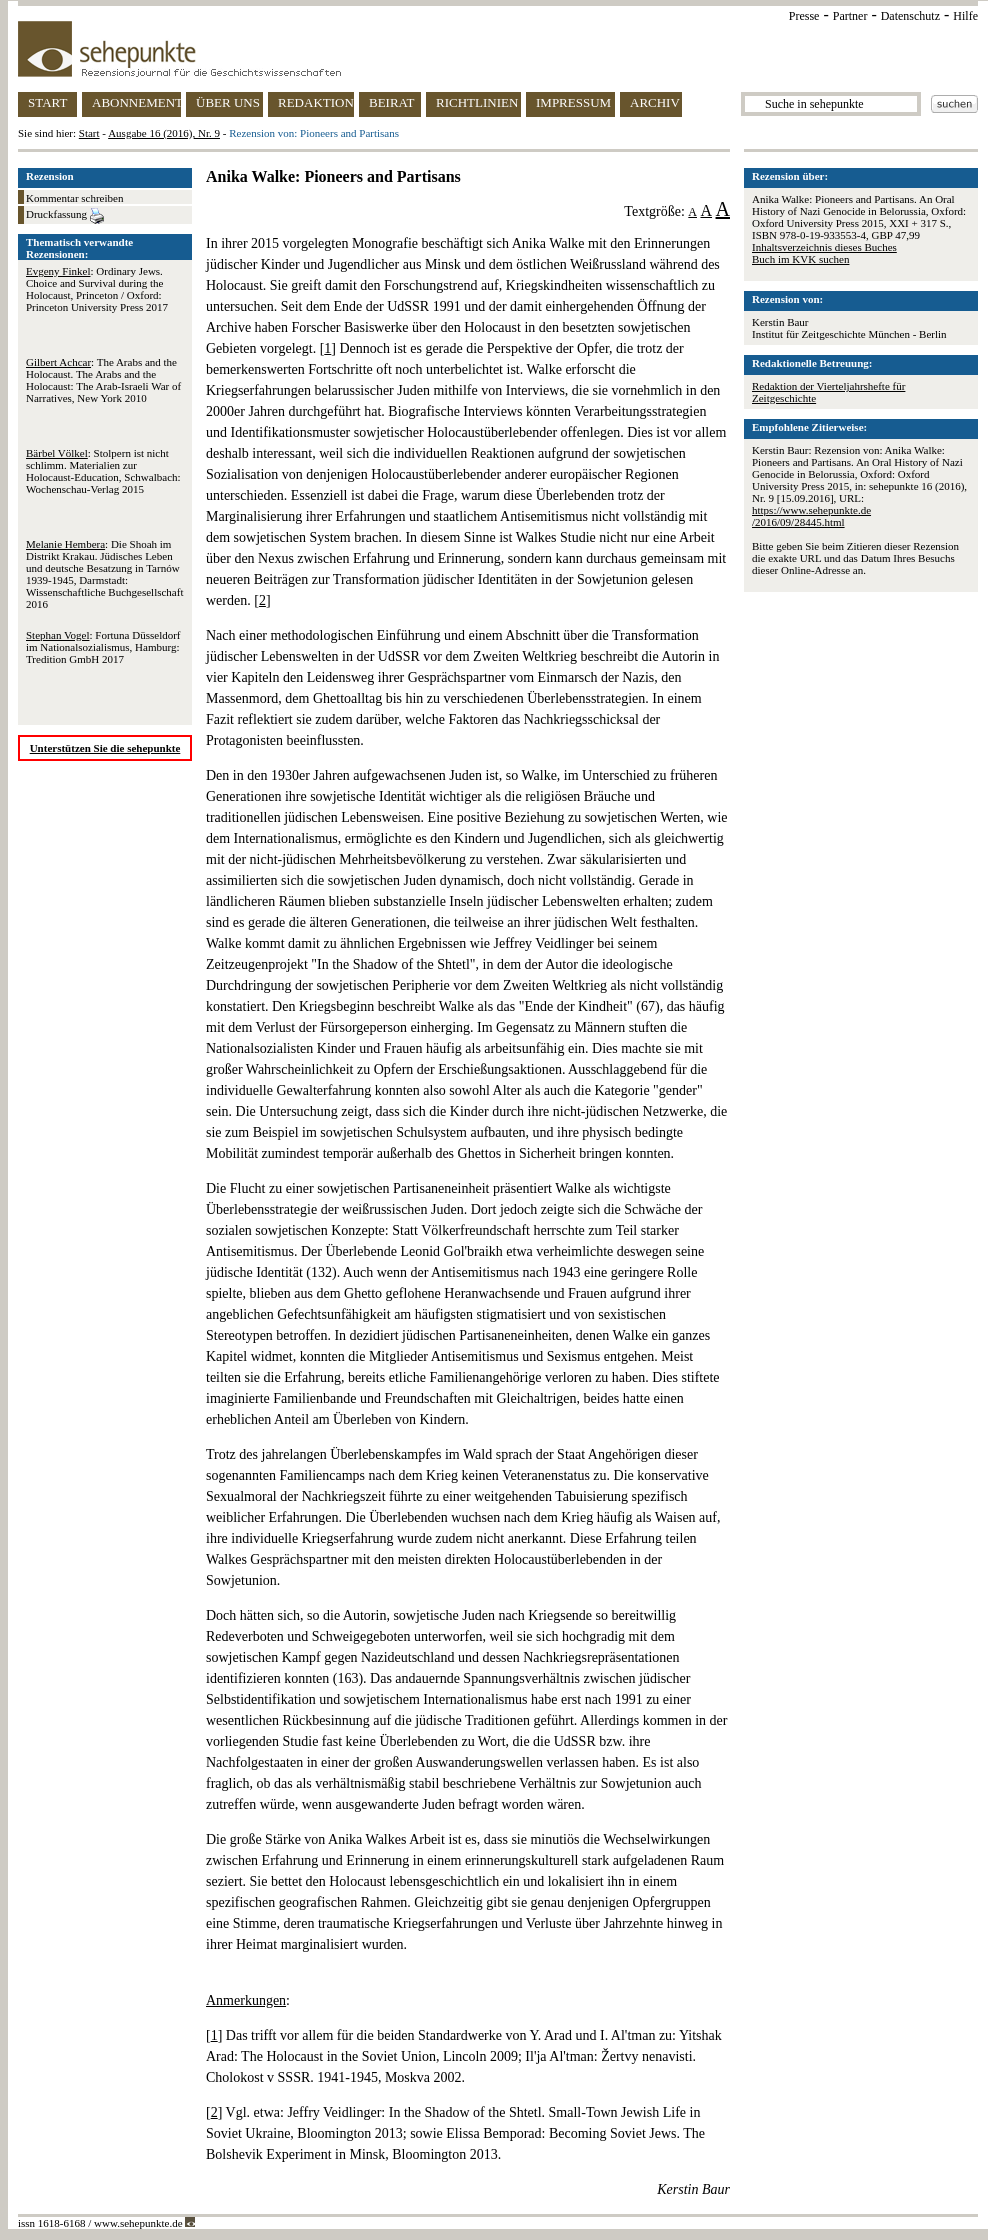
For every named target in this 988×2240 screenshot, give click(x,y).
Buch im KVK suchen (800, 259)
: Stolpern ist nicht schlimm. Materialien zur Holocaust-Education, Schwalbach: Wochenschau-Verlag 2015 (103, 471)
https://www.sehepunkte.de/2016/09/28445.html (811, 516)
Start (89, 133)
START (47, 102)
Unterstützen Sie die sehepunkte (105, 748)
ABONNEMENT (136, 102)
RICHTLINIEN (477, 102)
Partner (850, 16)
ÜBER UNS (228, 102)
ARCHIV (655, 102)
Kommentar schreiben (74, 198)
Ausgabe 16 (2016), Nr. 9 (164, 133)
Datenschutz (910, 16)
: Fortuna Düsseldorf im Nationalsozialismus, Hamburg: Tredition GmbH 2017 (103, 647)
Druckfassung (65, 216)
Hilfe (965, 16)
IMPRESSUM (573, 102)
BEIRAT (392, 102)
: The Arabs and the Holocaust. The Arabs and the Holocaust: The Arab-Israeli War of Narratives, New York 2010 (103, 380)
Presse (804, 16)
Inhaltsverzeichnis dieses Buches (824, 247)
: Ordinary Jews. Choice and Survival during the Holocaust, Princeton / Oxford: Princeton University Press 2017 (97, 289)
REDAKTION (316, 102)
